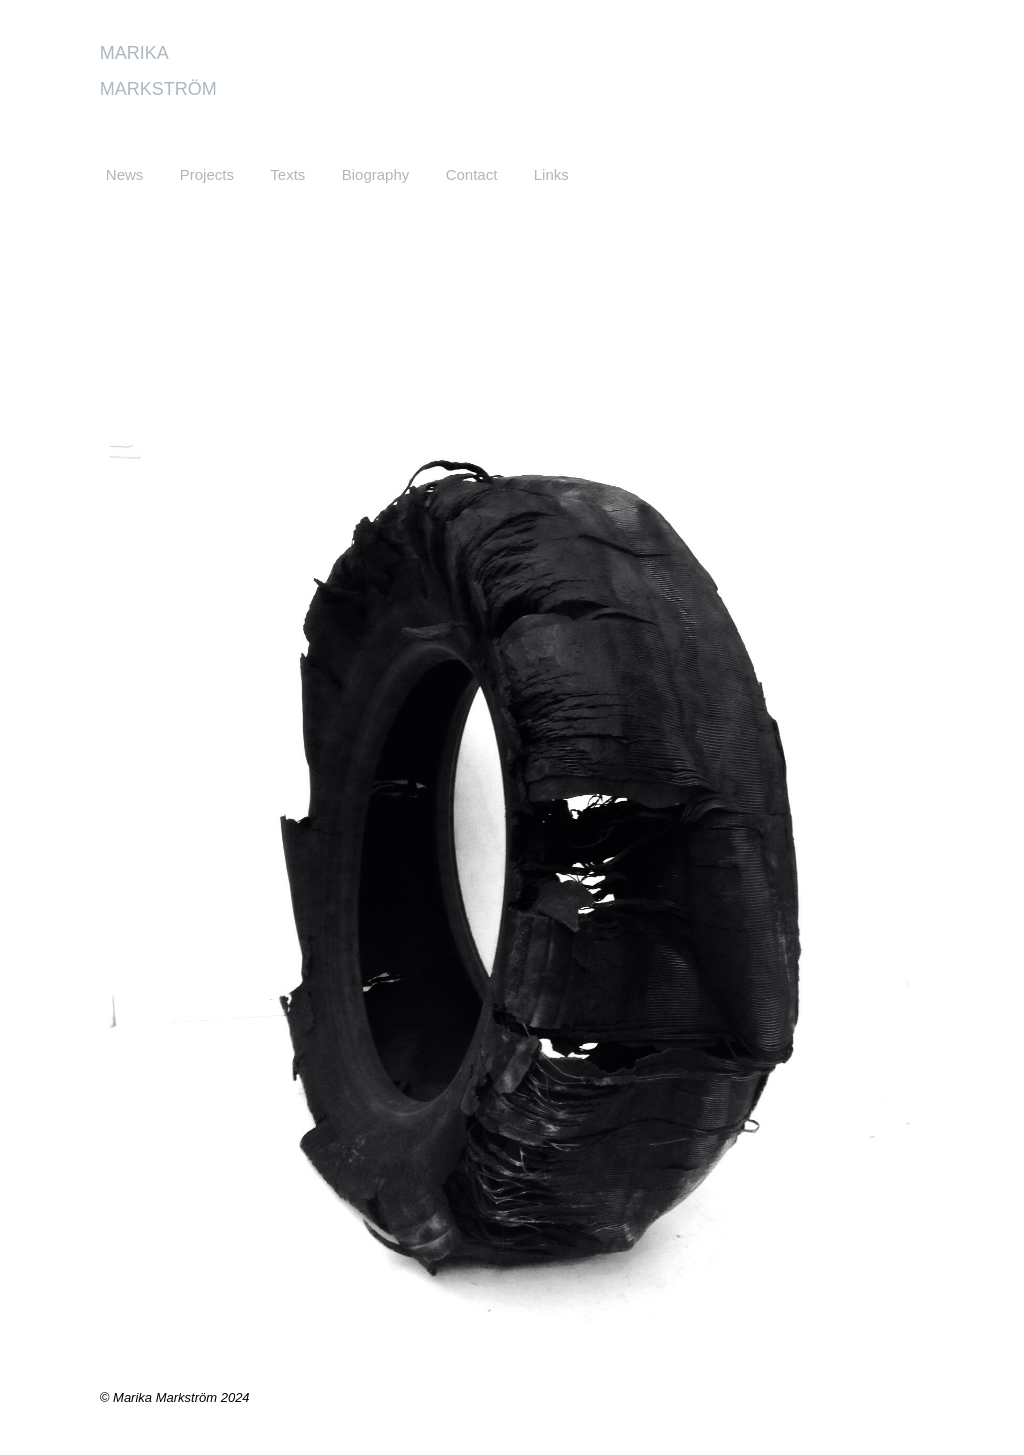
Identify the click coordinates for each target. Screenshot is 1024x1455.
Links (551, 174)
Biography (376, 174)
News (125, 174)
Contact (472, 174)
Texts (287, 174)
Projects (207, 174)
